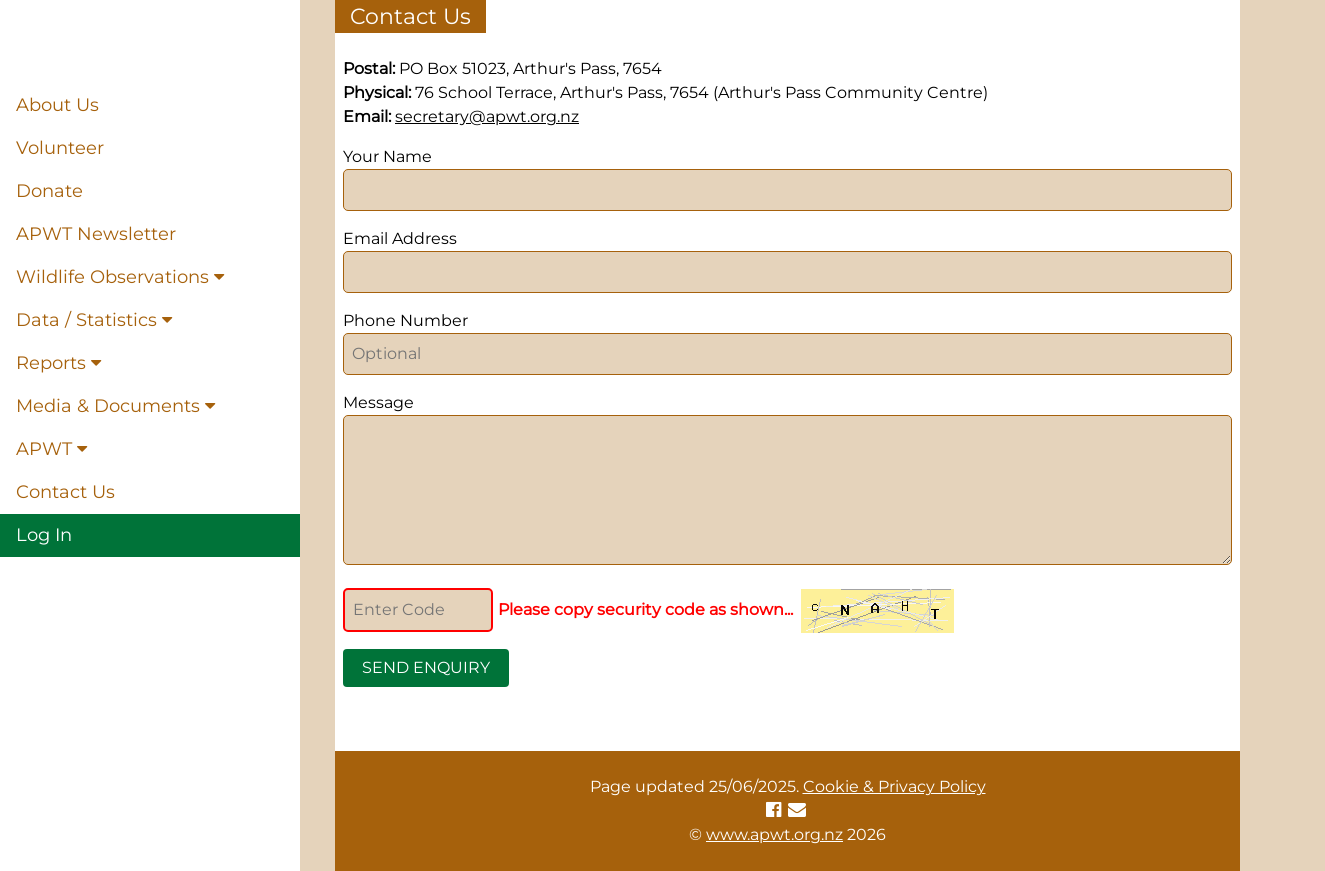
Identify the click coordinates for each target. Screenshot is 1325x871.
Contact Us (65, 492)
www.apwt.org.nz (774, 834)
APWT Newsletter (96, 234)
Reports (58, 363)
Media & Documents (115, 406)
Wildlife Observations (120, 277)
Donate (49, 191)
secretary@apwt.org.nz (487, 116)
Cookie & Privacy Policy (894, 786)
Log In (44, 535)
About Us (57, 105)
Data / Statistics (94, 320)
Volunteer (60, 148)
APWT (51, 449)
